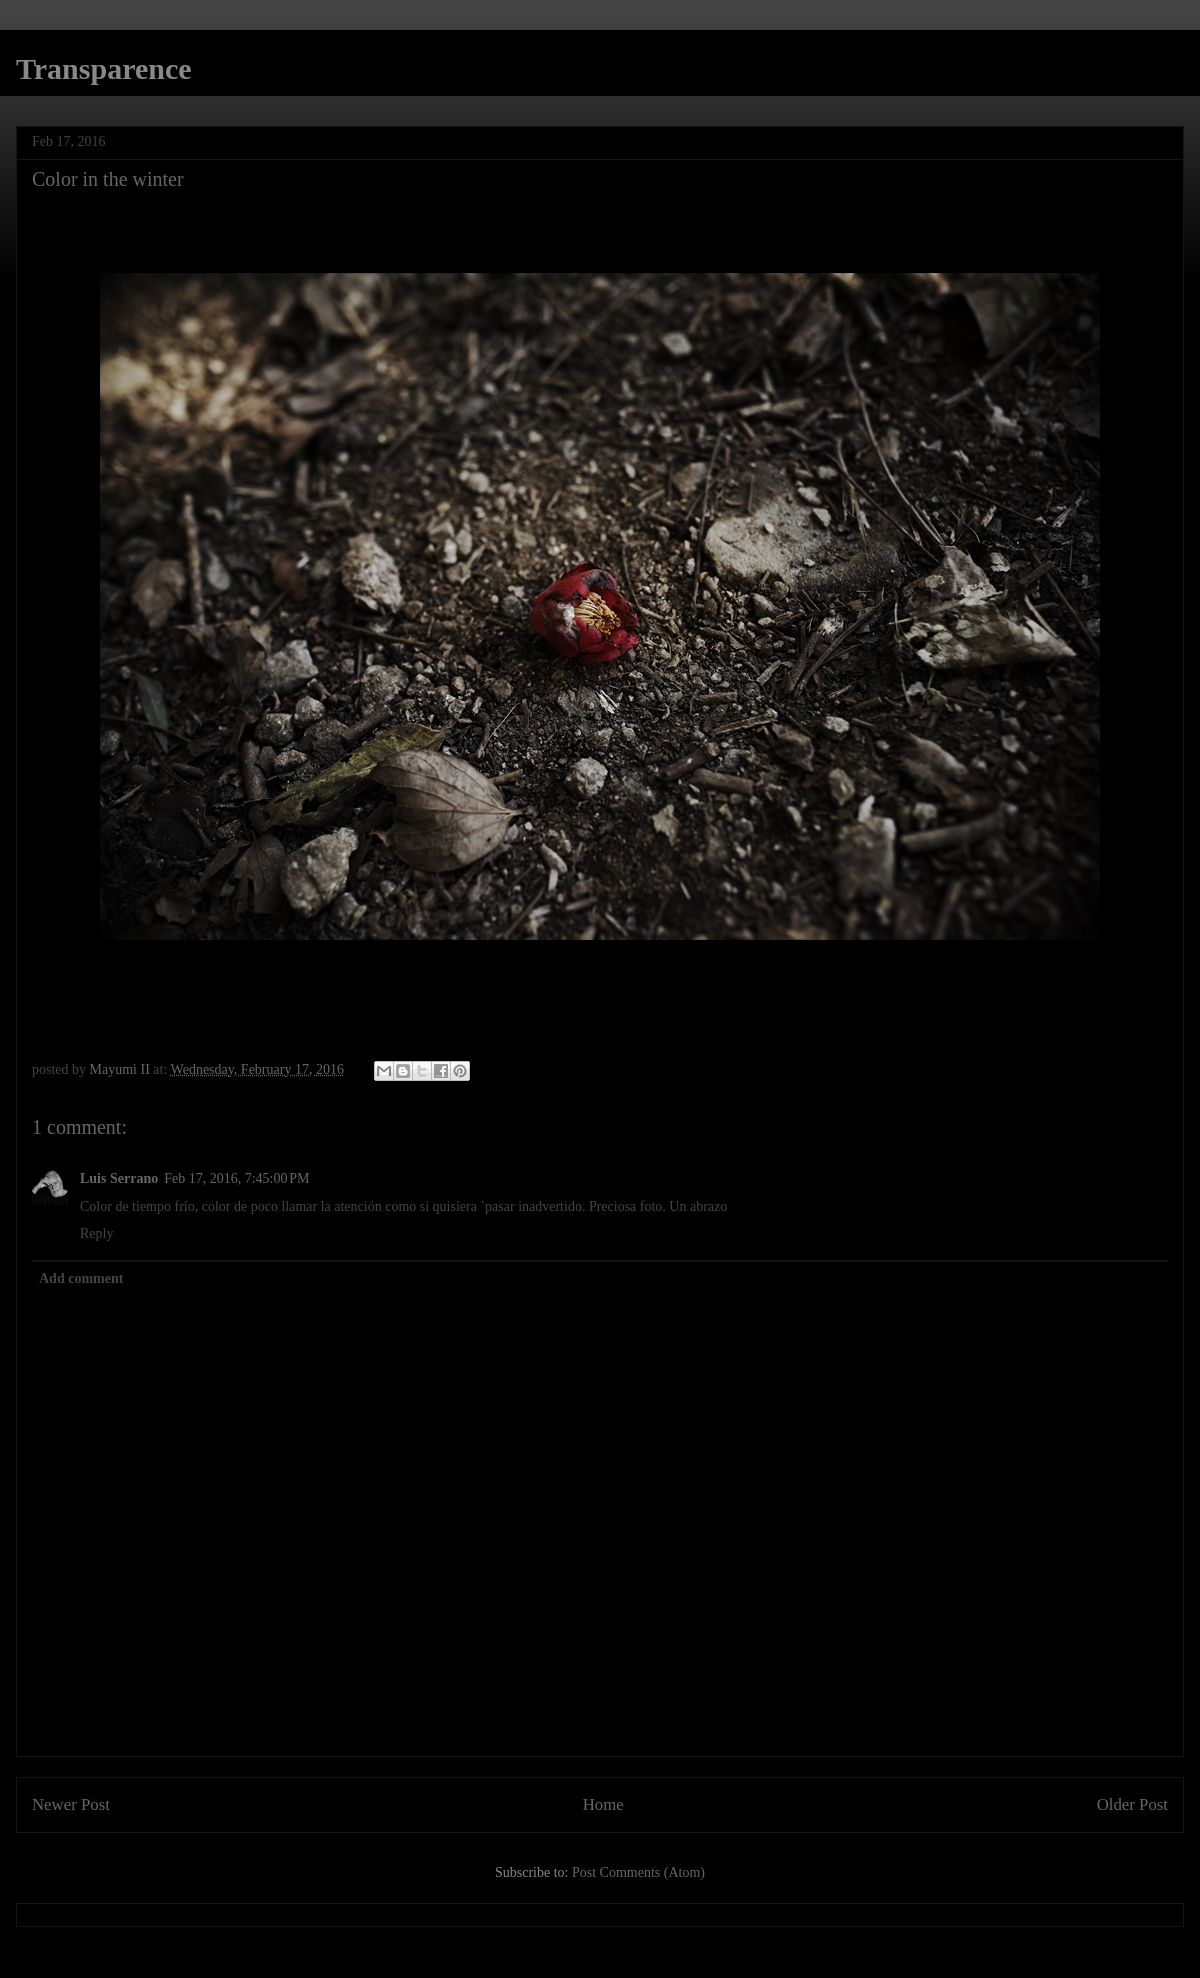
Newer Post (71, 1804)
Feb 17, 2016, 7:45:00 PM (236, 1178)
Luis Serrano (119, 1178)
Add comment (81, 1278)
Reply (96, 1233)
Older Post (1132, 1804)
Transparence (104, 68)
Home (603, 1804)
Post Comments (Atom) (638, 1872)
